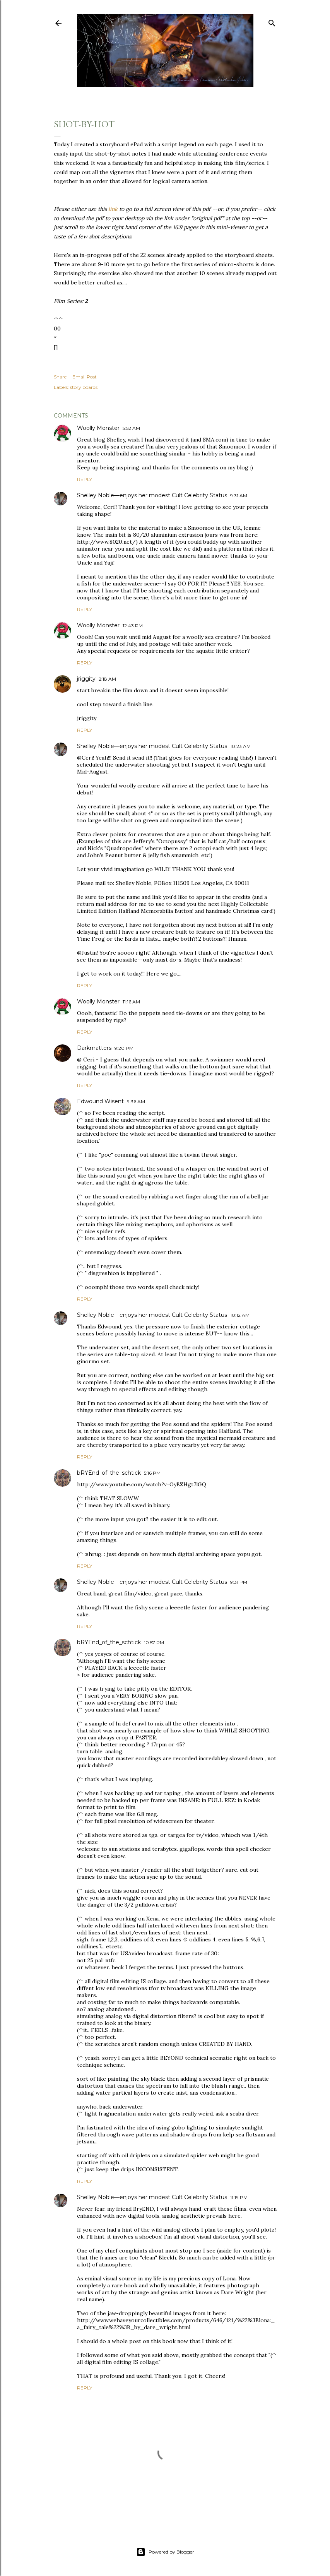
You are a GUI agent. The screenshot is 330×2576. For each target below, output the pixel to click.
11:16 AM (131, 1002)
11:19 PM (239, 2197)
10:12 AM (240, 1315)
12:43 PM (133, 625)
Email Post (84, 377)
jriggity (86, 678)
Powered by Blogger (165, 2552)
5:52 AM (131, 428)
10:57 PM (154, 1642)
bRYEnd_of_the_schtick (109, 1472)
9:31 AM (238, 495)
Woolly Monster (98, 427)
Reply (84, 479)
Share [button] (60, 377)
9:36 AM (136, 1101)
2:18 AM (107, 679)
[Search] (272, 21)
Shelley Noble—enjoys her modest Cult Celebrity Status (152, 495)
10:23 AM (240, 746)
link (113, 208)
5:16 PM (152, 1473)
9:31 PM (238, 1582)
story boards (83, 387)
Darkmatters (94, 1047)
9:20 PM (124, 1048)
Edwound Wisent (100, 1101)
